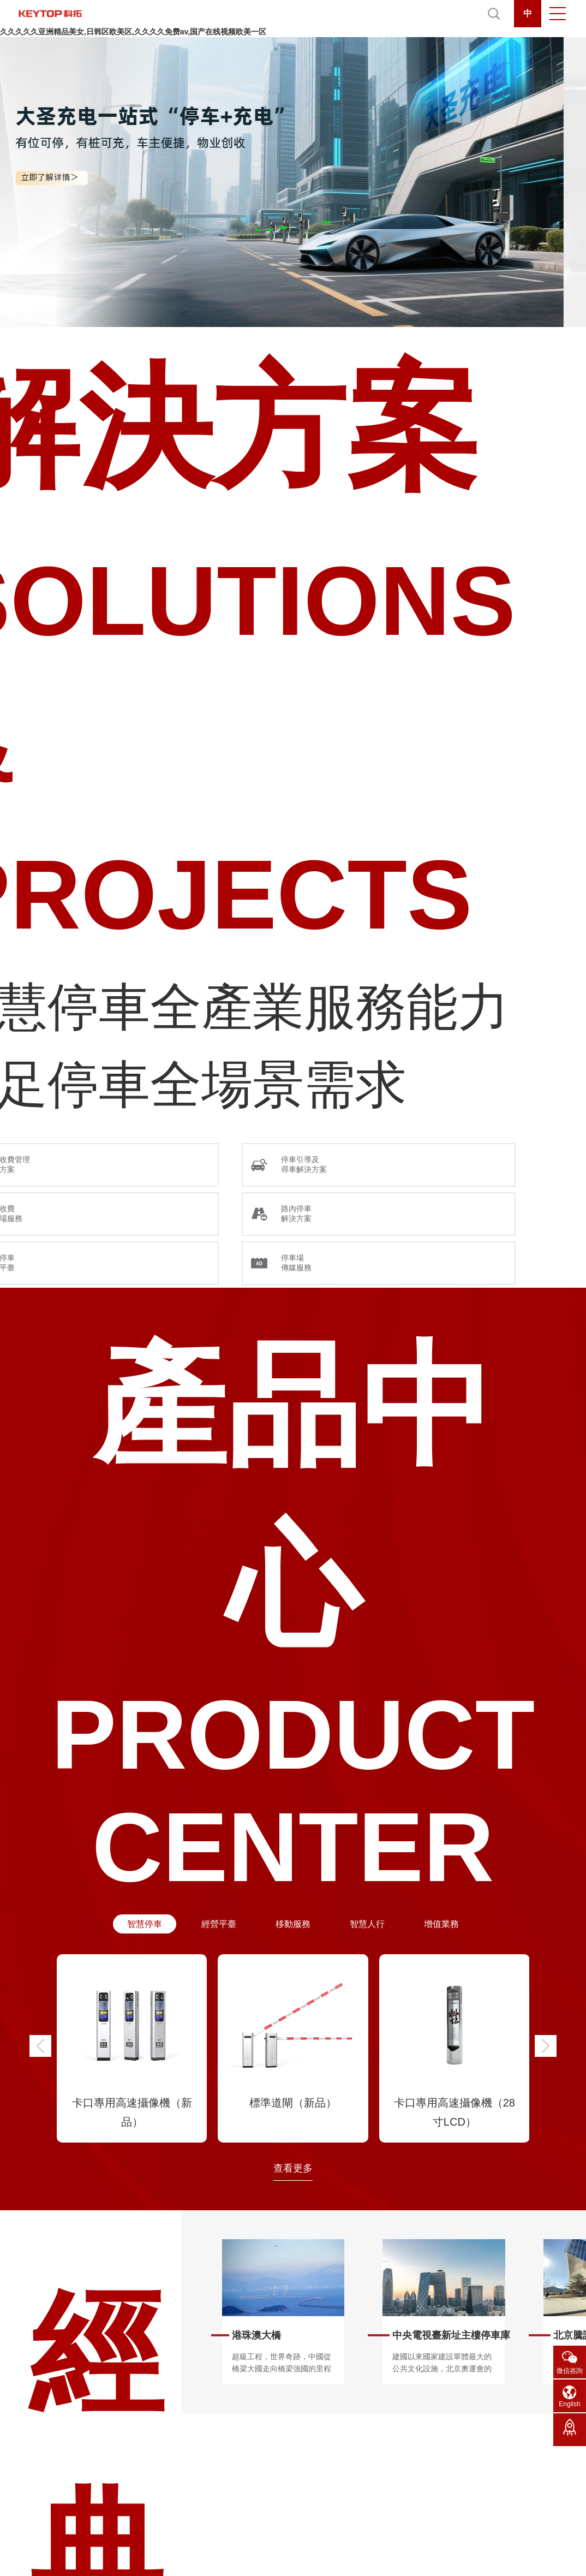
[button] (40, 2046)
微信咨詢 (570, 2371)
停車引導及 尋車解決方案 (304, 1164)
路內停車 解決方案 (296, 1213)
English (569, 2404)
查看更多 (293, 2168)
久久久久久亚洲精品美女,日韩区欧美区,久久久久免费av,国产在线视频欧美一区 (133, 31)
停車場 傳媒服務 (296, 1262)
